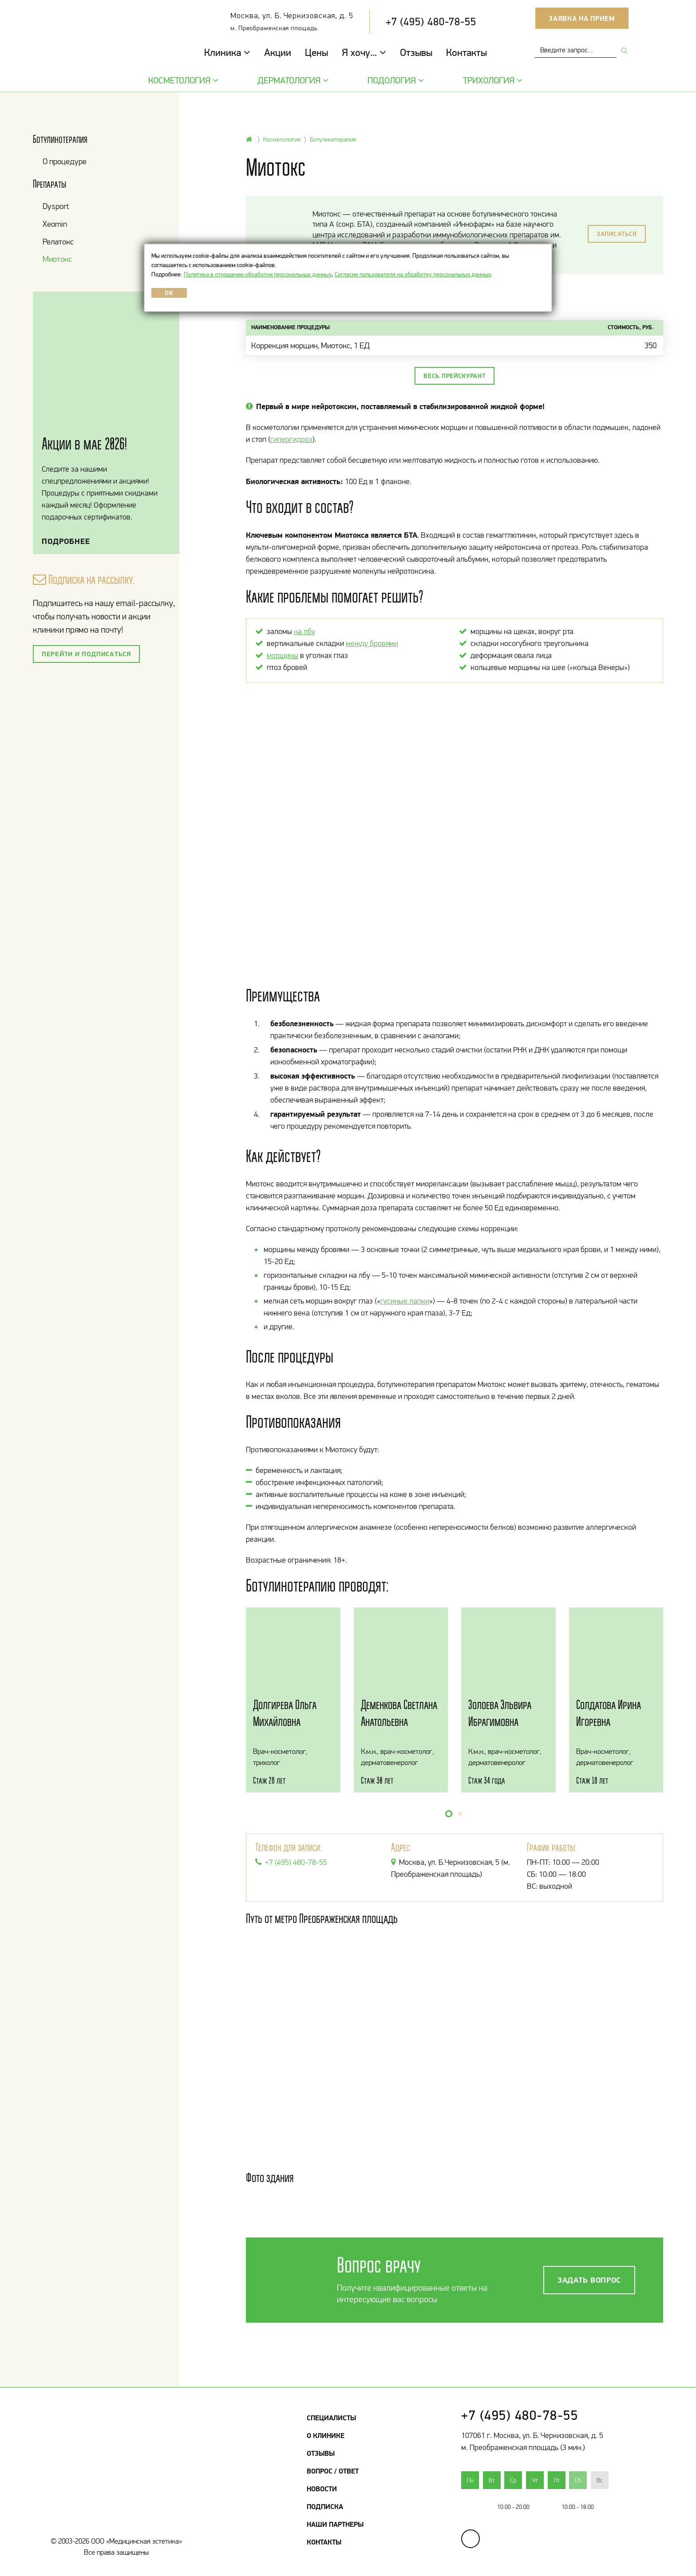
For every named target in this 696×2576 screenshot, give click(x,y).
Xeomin (55, 223)
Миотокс (57, 259)
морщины (282, 655)
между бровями (372, 643)
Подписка (325, 2506)
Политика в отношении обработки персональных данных (258, 274)
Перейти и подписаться (86, 654)
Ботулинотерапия (60, 139)
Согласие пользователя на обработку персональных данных (413, 274)
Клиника (227, 52)
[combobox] (576, 50)
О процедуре (65, 161)
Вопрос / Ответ (333, 2471)
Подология (394, 80)
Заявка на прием (582, 18)
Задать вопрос (589, 2280)
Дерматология (291, 80)
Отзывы (416, 52)
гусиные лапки (404, 1300)
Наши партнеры (335, 2524)
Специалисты (331, 2418)
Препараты (49, 184)
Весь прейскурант (454, 375)
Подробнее (66, 541)
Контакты (466, 52)
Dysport (56, 206)
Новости (322, 2489)
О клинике (325, 2435)
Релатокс (58, 241)
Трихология (491, 80)
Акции (277, 52)
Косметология (182, 80)
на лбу (304, 631)
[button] (448, 1813)
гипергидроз (291, 439)
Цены (316, 52)
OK (169, 292)
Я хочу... (364, 52)
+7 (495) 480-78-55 (431, 22)
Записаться (617, 233)
